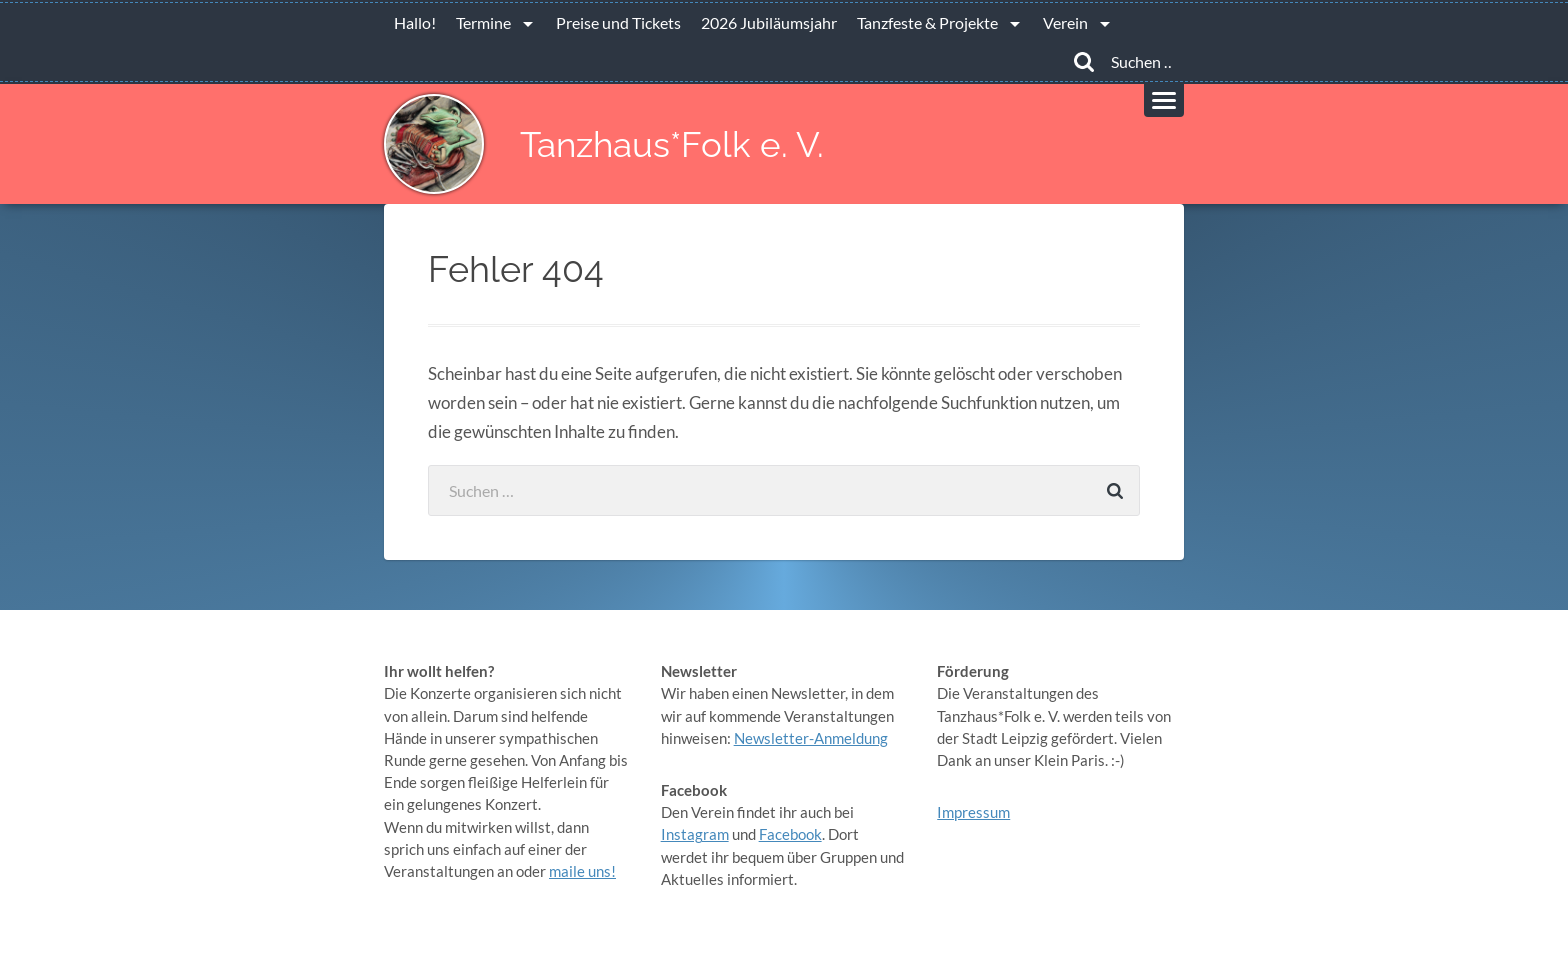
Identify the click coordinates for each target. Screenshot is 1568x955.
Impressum (973, 812)
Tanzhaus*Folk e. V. (672, 144)
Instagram (695, 834)
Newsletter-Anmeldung (811, 738)
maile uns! (582, 871)
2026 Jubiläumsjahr (769, 22)
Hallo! (415, 22)
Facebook (790, 834)
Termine (483, 22)
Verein (1065, 22)
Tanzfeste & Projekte (927, 22)
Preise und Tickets (618, 22)
